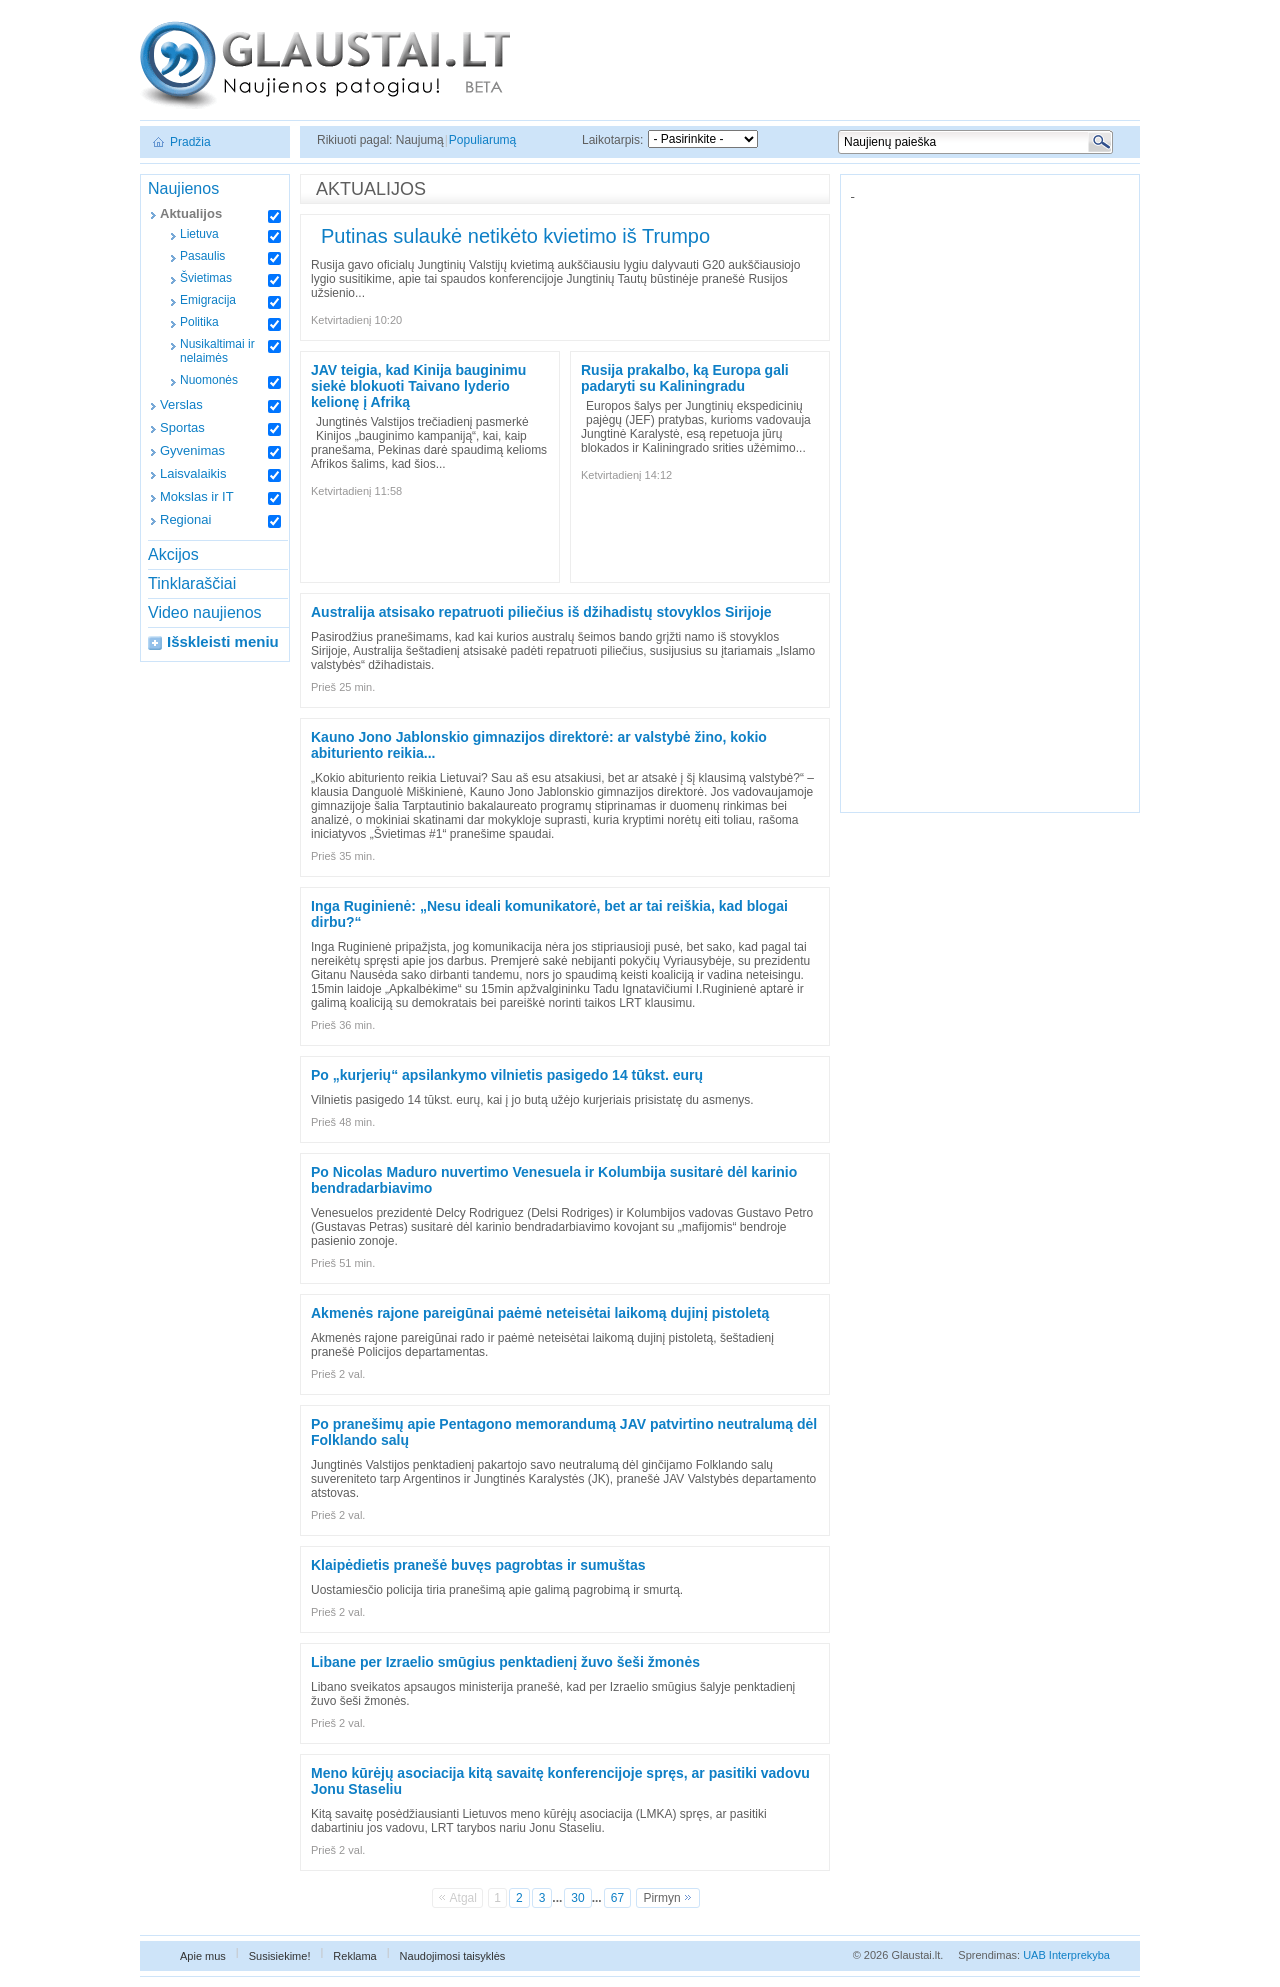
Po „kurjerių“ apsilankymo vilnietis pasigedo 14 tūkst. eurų (507, 1075)
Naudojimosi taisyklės (453, 1956)
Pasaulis (202, 256)
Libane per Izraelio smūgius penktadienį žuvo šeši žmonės (505, 1662)
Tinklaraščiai (192, 583)
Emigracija (208, 300)
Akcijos (173, 554)
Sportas (182, 427)
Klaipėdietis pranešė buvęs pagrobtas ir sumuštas (478, 1565)
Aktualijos (191, 213)
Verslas (181, 404)
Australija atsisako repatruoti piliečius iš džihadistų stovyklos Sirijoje (541, 612)
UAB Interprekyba (1066, 1955)
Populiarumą (482, 140)
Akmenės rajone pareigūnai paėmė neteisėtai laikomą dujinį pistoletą (540, 1313)
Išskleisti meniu (223, 641)
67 (617, 1898)
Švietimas (206, 278)
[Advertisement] (991, 499)
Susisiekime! (280, 1956)
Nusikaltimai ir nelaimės (217, 351)
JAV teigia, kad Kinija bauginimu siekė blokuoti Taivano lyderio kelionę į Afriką (418, 386)
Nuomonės (209, 380)
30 (577, 1898)
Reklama (354, 1956)
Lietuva (199, 234)
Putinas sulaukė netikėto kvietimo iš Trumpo (515, 236)
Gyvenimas (192, 450)
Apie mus (203, 1956)
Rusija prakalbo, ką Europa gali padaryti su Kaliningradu (685, 378)
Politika (199, 322)
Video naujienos (205, 612)
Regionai (185, 519)
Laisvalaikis (193, 473)
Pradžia (190, 142)
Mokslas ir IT (197, 496)
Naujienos (183, 188)
